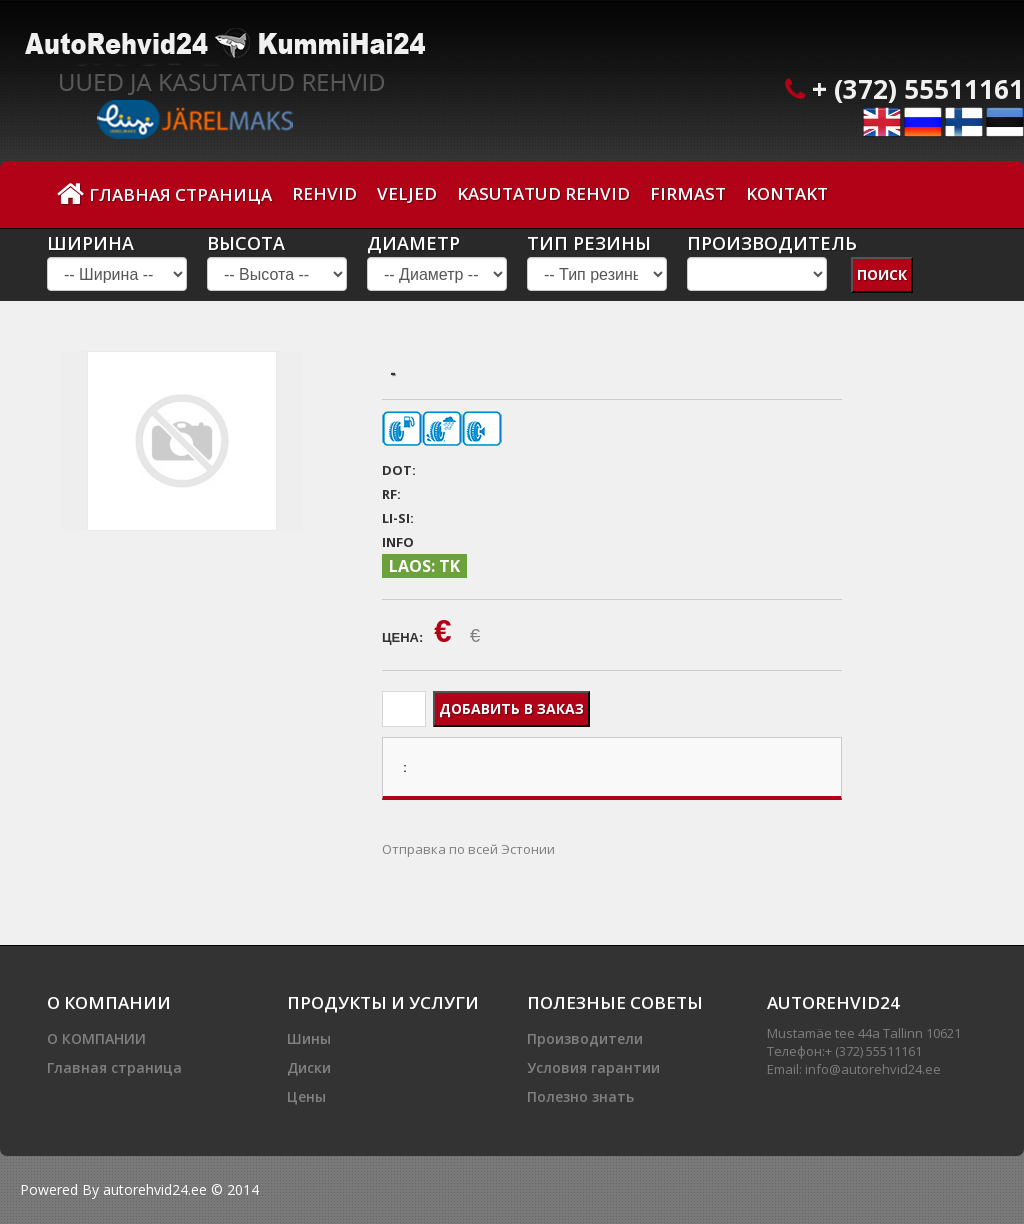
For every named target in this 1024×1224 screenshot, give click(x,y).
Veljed (407, 193)
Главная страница (164, 194)
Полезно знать (580, 1096)
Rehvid (324, 193)
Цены (306, 1096)
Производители (585, 1038)
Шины (309, 1038)
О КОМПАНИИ (96, 1038)
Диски (309, 1067)
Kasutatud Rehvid (543, 193)
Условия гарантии (593, 1067)
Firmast (688, 193)
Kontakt (787, 193)
